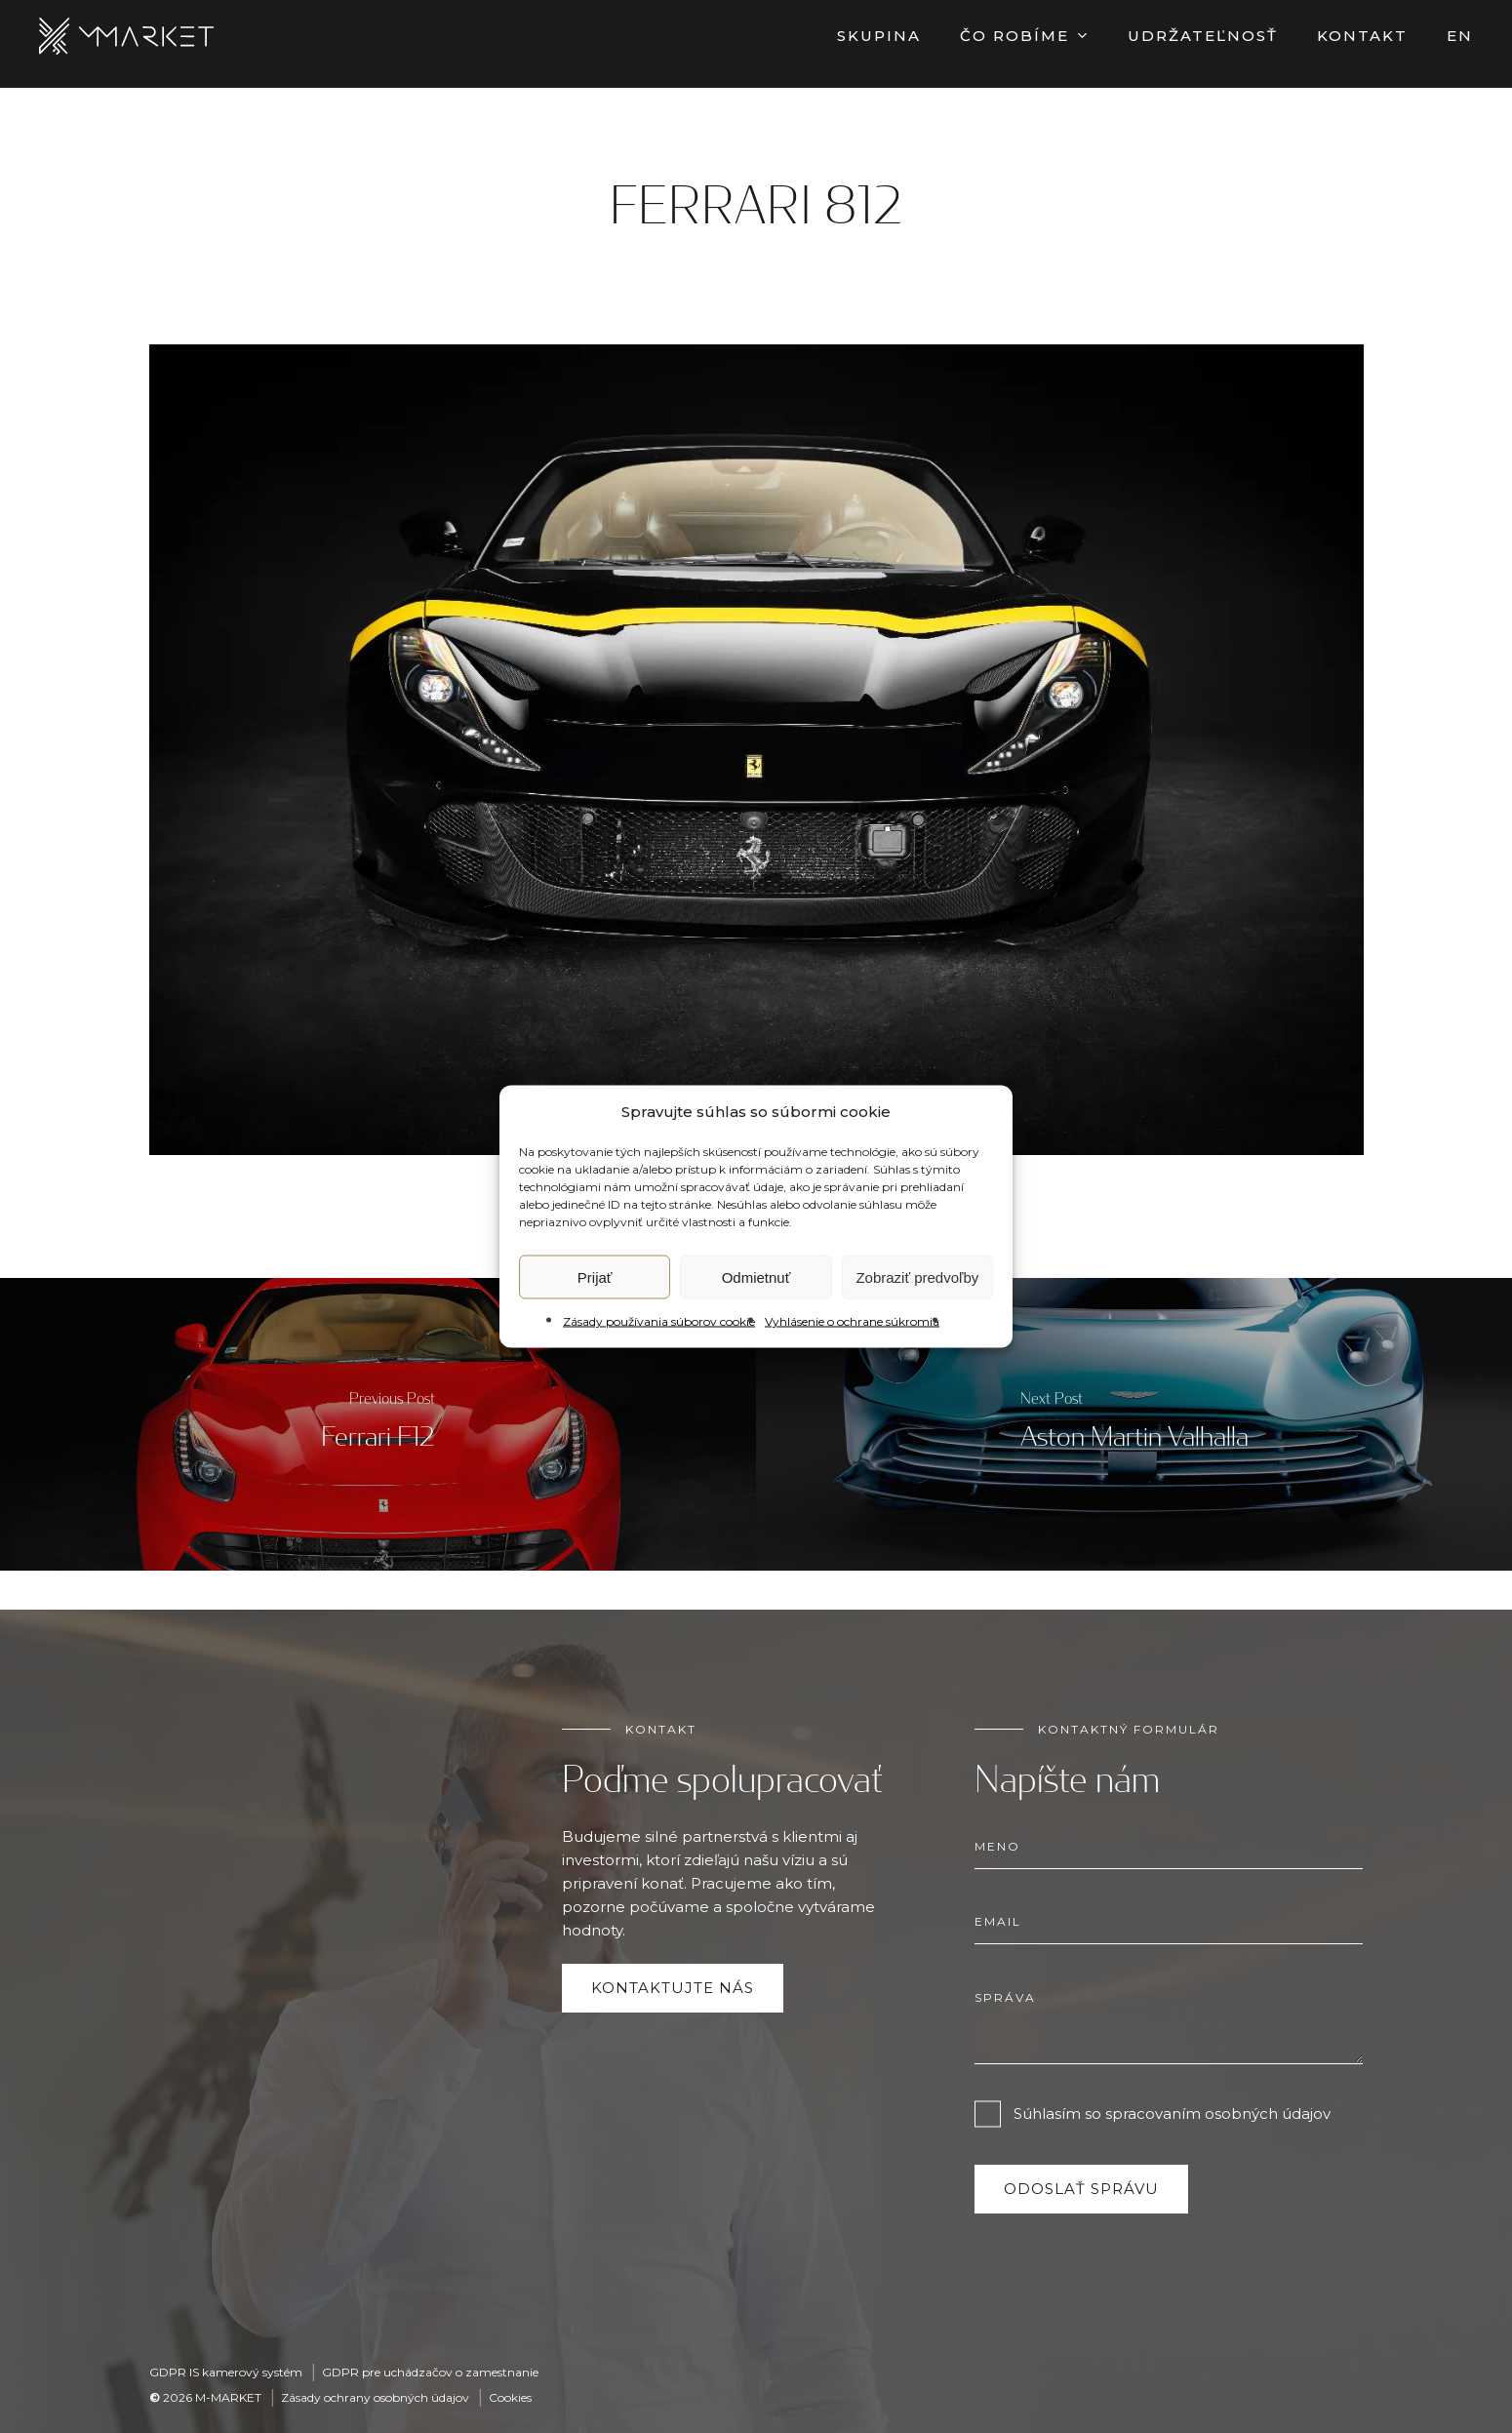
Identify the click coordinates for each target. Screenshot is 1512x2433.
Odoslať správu (1081, 2188)
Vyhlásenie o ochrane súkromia (852, 1321)
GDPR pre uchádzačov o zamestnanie (430, 2372)
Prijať (595, 1276)
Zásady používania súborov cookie (659, 1321)
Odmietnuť (756, 1276)
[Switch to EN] (1460, 44)
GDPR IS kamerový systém (225, 2372)
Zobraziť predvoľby (916, 1276)
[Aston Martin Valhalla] (1134, 1424)
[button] (672, 1988)
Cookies (510, 2397)
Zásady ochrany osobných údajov (375, 2397)
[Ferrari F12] (378, 1424)
